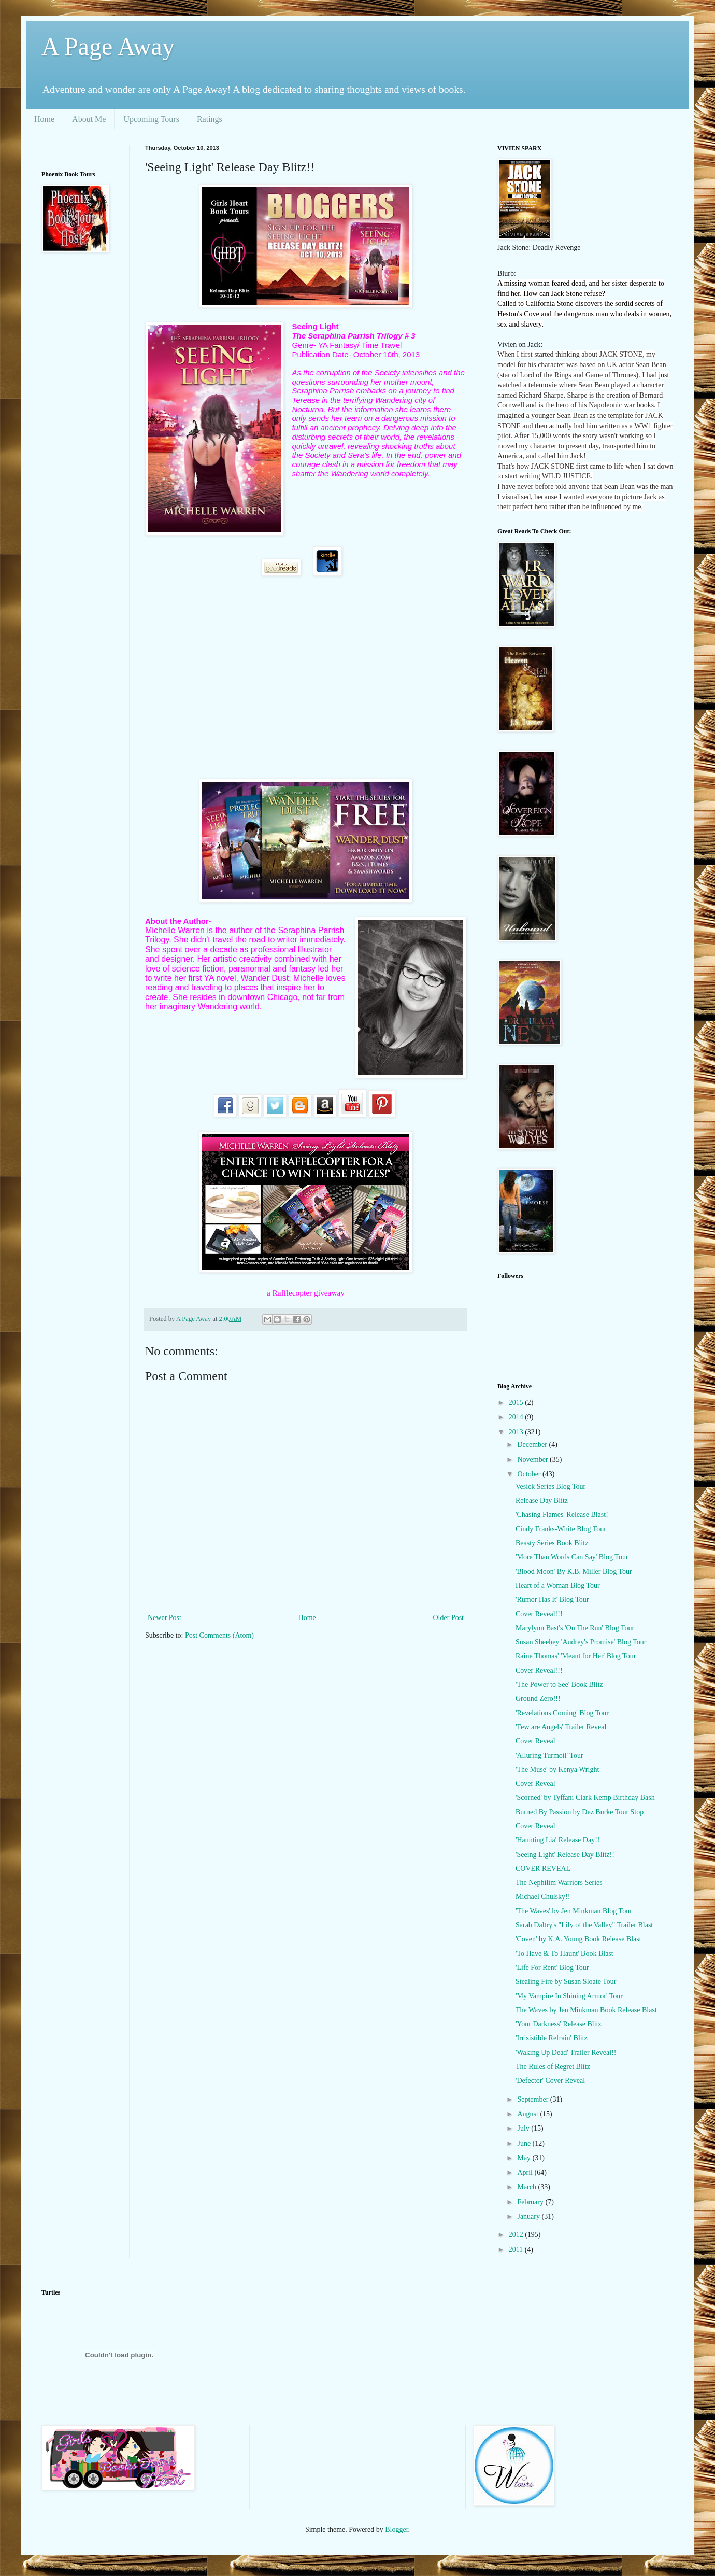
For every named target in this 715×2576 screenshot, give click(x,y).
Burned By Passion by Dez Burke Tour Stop (580, 1812)
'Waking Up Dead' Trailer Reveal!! (566, 2053)
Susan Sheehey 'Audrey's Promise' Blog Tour (581, 1642)
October (529, 1474)
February (531, 2202)
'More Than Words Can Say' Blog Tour (572, 1557)
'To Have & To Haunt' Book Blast (564, 1954)
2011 (517, 2250)
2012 (517, 2235)
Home (44, 119)
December (533, 1444)
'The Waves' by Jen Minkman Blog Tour (574, 1911)
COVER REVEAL (543, 1869)
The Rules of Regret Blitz (553, 2067)
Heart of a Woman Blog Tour (558, 1585)
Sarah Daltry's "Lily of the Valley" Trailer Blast (584, 1925)
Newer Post (164, 1618)
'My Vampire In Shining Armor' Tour (569, 1996)
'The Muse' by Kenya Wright (557, 1769)
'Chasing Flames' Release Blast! (562, 1514)
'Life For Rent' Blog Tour (552, 1968)
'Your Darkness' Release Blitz (559, 2024)
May (524, 2158)
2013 (517, 1432)
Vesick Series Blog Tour (550, 1486)
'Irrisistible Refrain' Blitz (552, 2038)
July (524, 2128)
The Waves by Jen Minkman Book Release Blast (586, 2010)
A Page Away (108, 46)
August (528, 2114)
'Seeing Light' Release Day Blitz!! (565, 1855)
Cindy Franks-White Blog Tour (561, 1529)
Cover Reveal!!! (539, 1614)
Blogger (396, 2529)
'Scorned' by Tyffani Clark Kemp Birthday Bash (585, 1797)
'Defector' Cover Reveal (550, 2081)
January (529, 2216)
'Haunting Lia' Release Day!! (557, 1840)
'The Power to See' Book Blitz (559, 1684)
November (533, 1459)
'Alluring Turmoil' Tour (549, 1755)
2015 (517, 1402)
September (533, 2099)
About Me (89, 119)
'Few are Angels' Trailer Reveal (561, 1727)
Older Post (448, 1618)
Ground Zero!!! (538, 1698)
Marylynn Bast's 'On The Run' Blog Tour (575, 1628)
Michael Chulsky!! (543, 1897)
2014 (517, 1417)
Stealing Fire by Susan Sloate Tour (566, 1982)
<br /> (80, 329)
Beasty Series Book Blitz (552, 1543)
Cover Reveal (535, 1741)
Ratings (209, 119)
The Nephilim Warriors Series (559, 1883)
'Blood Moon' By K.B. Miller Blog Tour (574, 1571)
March (527, 2187)
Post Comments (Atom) (219, 1635)
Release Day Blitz (542, 1500)
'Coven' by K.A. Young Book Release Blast (578, 1939)
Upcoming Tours (151, 119)
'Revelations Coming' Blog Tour (562, 1713)
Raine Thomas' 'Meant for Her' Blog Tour (576, 1656)
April (525, 2172)
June (524, 2143)
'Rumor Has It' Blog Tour (552, 1599)
